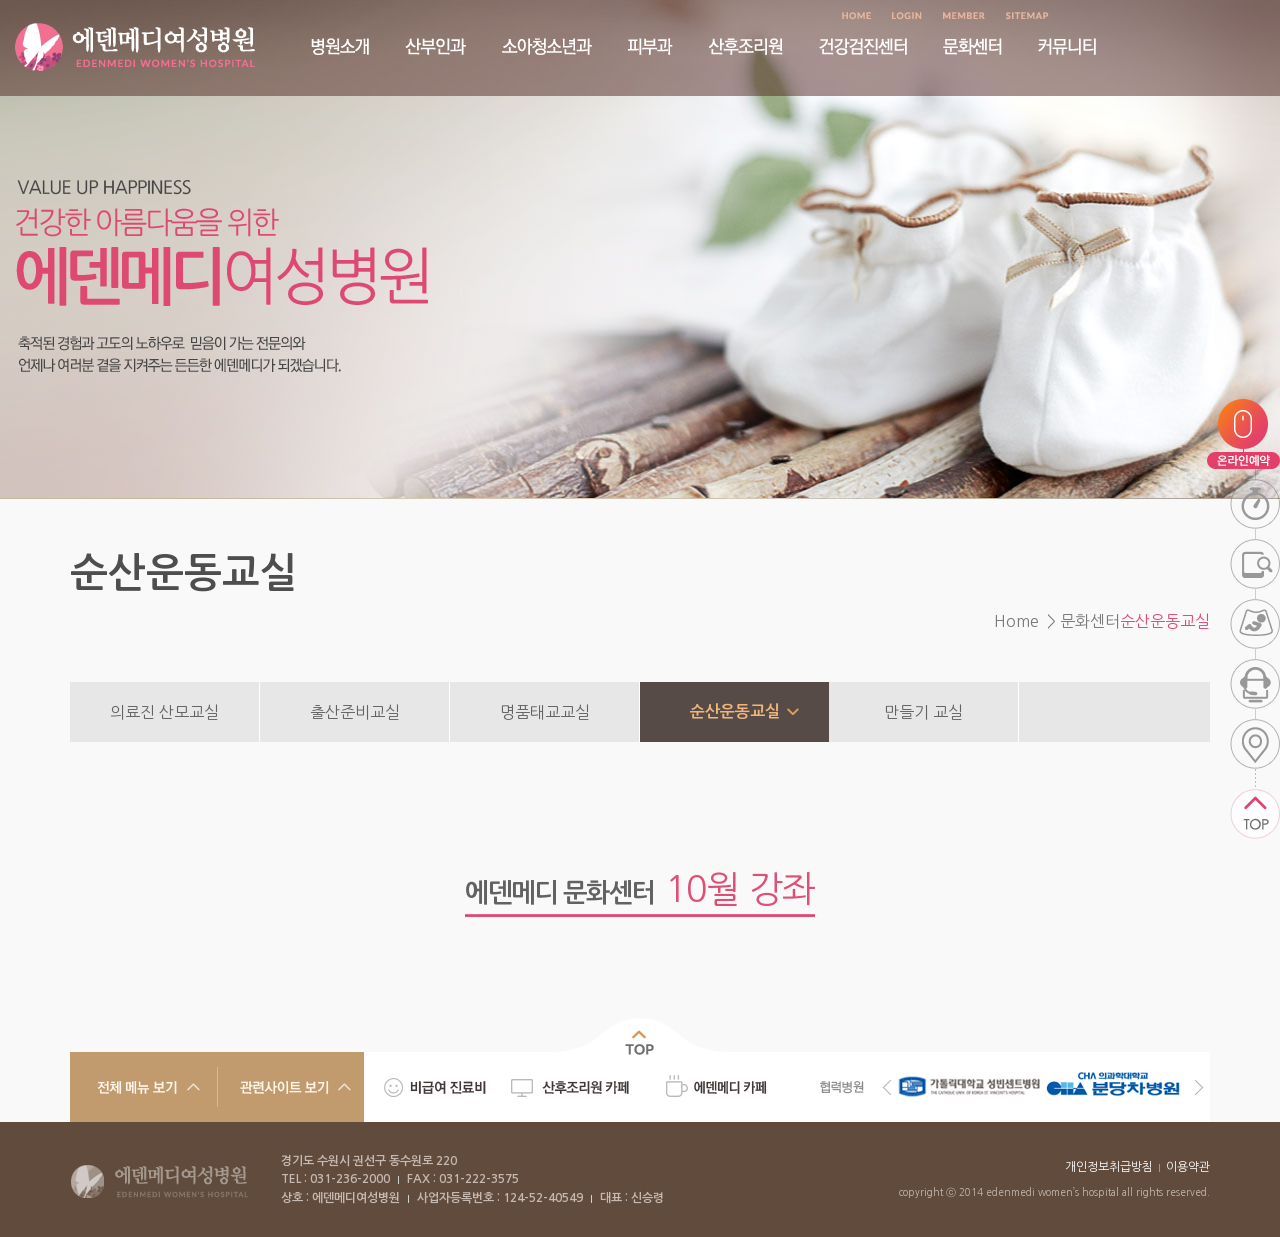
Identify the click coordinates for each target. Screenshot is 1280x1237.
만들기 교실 (923, 712)
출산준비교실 (355, 712)
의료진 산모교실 (164, 712)
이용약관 (1188, 1167)
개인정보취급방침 (1109, 1167)
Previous (887, 1087)
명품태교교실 (545, 712)
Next (1199, 1087)
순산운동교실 (735, 711)
